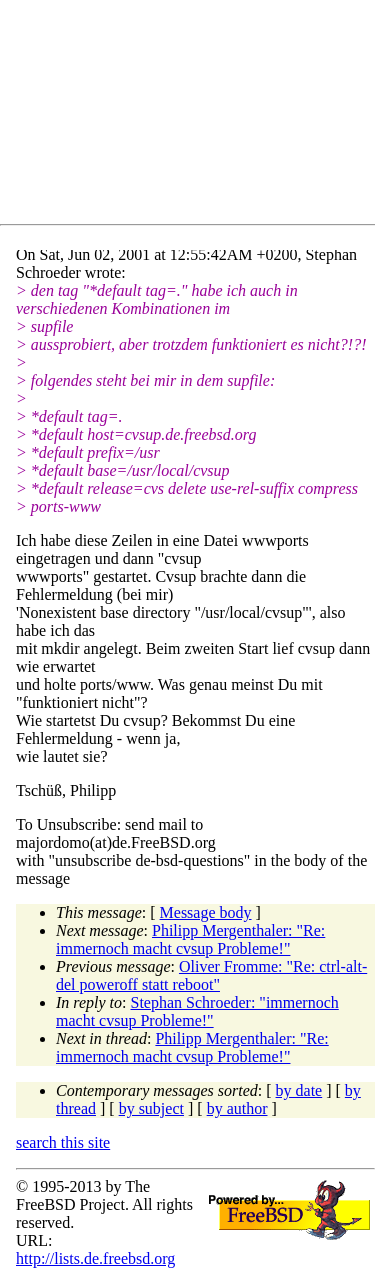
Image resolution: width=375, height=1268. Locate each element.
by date (299, 1090)
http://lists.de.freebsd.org (95, 1258)
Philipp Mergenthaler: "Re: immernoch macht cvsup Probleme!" (190, 939)
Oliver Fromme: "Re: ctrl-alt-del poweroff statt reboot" (211, 975)
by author (237, 1108)
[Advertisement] (195, 116)
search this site (63, 1142)
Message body (206, 912)
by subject (151, 1108)
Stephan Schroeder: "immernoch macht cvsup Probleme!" (197, 1011)
